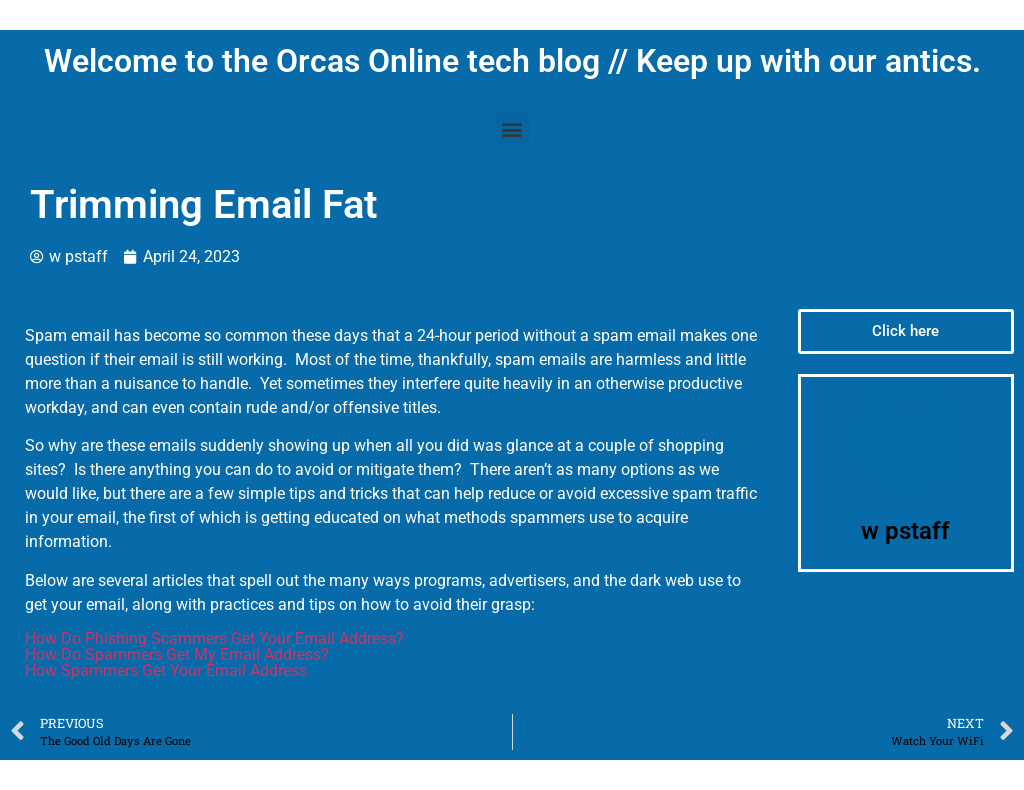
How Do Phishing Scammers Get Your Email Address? (214, 638)
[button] (512, 128)
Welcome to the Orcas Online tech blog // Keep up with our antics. (512, 61)
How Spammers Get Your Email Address (166, 670)
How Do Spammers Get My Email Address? (177, 654)
